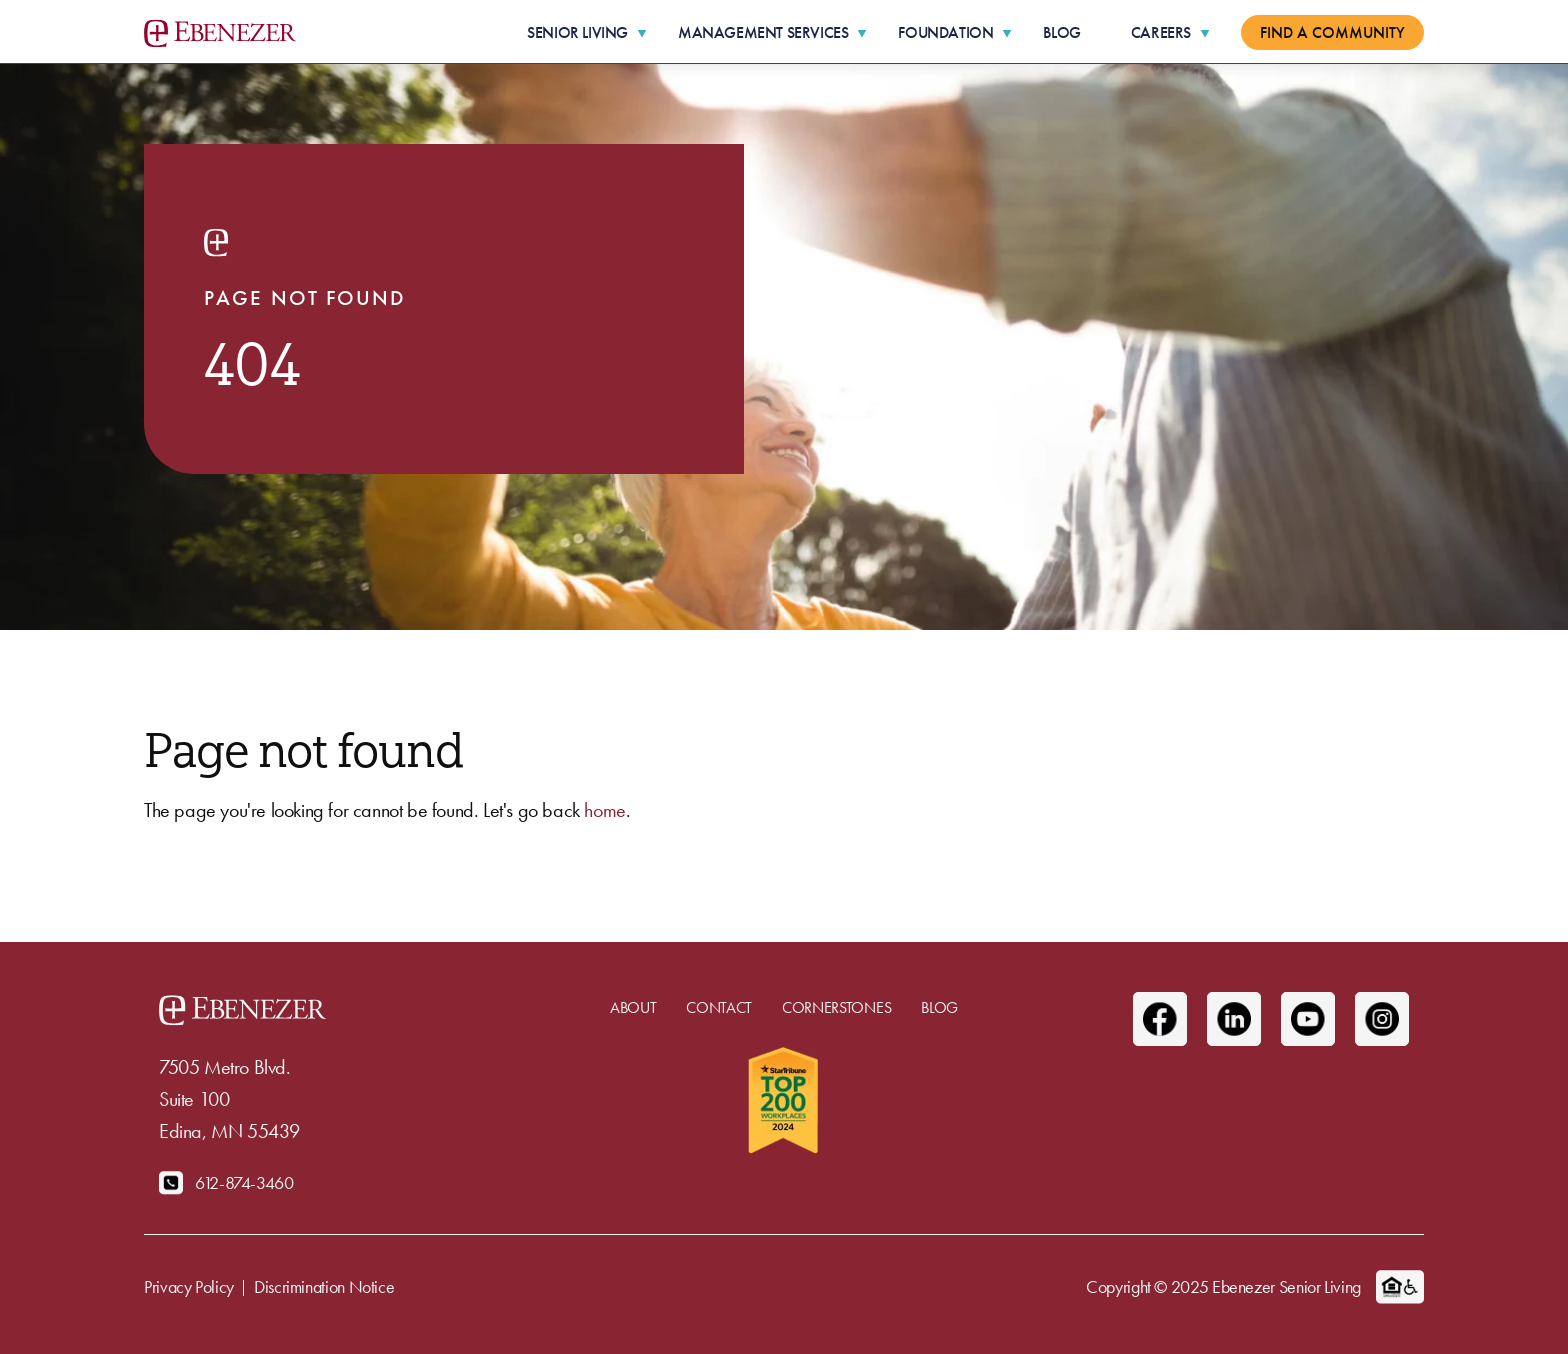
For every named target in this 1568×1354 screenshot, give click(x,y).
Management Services (763, 32)
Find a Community (1332, 32)
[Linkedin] (1234, 1019)
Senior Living (577, 32)
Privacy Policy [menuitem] (189, 1286)
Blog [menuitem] (939, 1007)
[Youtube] (1308, 1019)
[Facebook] (1160, 1019)
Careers (1161, 32)
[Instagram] (1382, 1019)
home (604, 810)
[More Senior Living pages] (642, 32)
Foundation (945, 32)
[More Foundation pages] (1007, 32)
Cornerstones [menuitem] (836, 1007)
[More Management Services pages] (862, 32)
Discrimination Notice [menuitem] (324, 1286)
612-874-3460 (244, 1182)
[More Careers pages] (1205, 32)
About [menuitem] (633, 1007)
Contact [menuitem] (719, 1007)
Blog (1061, 32)
